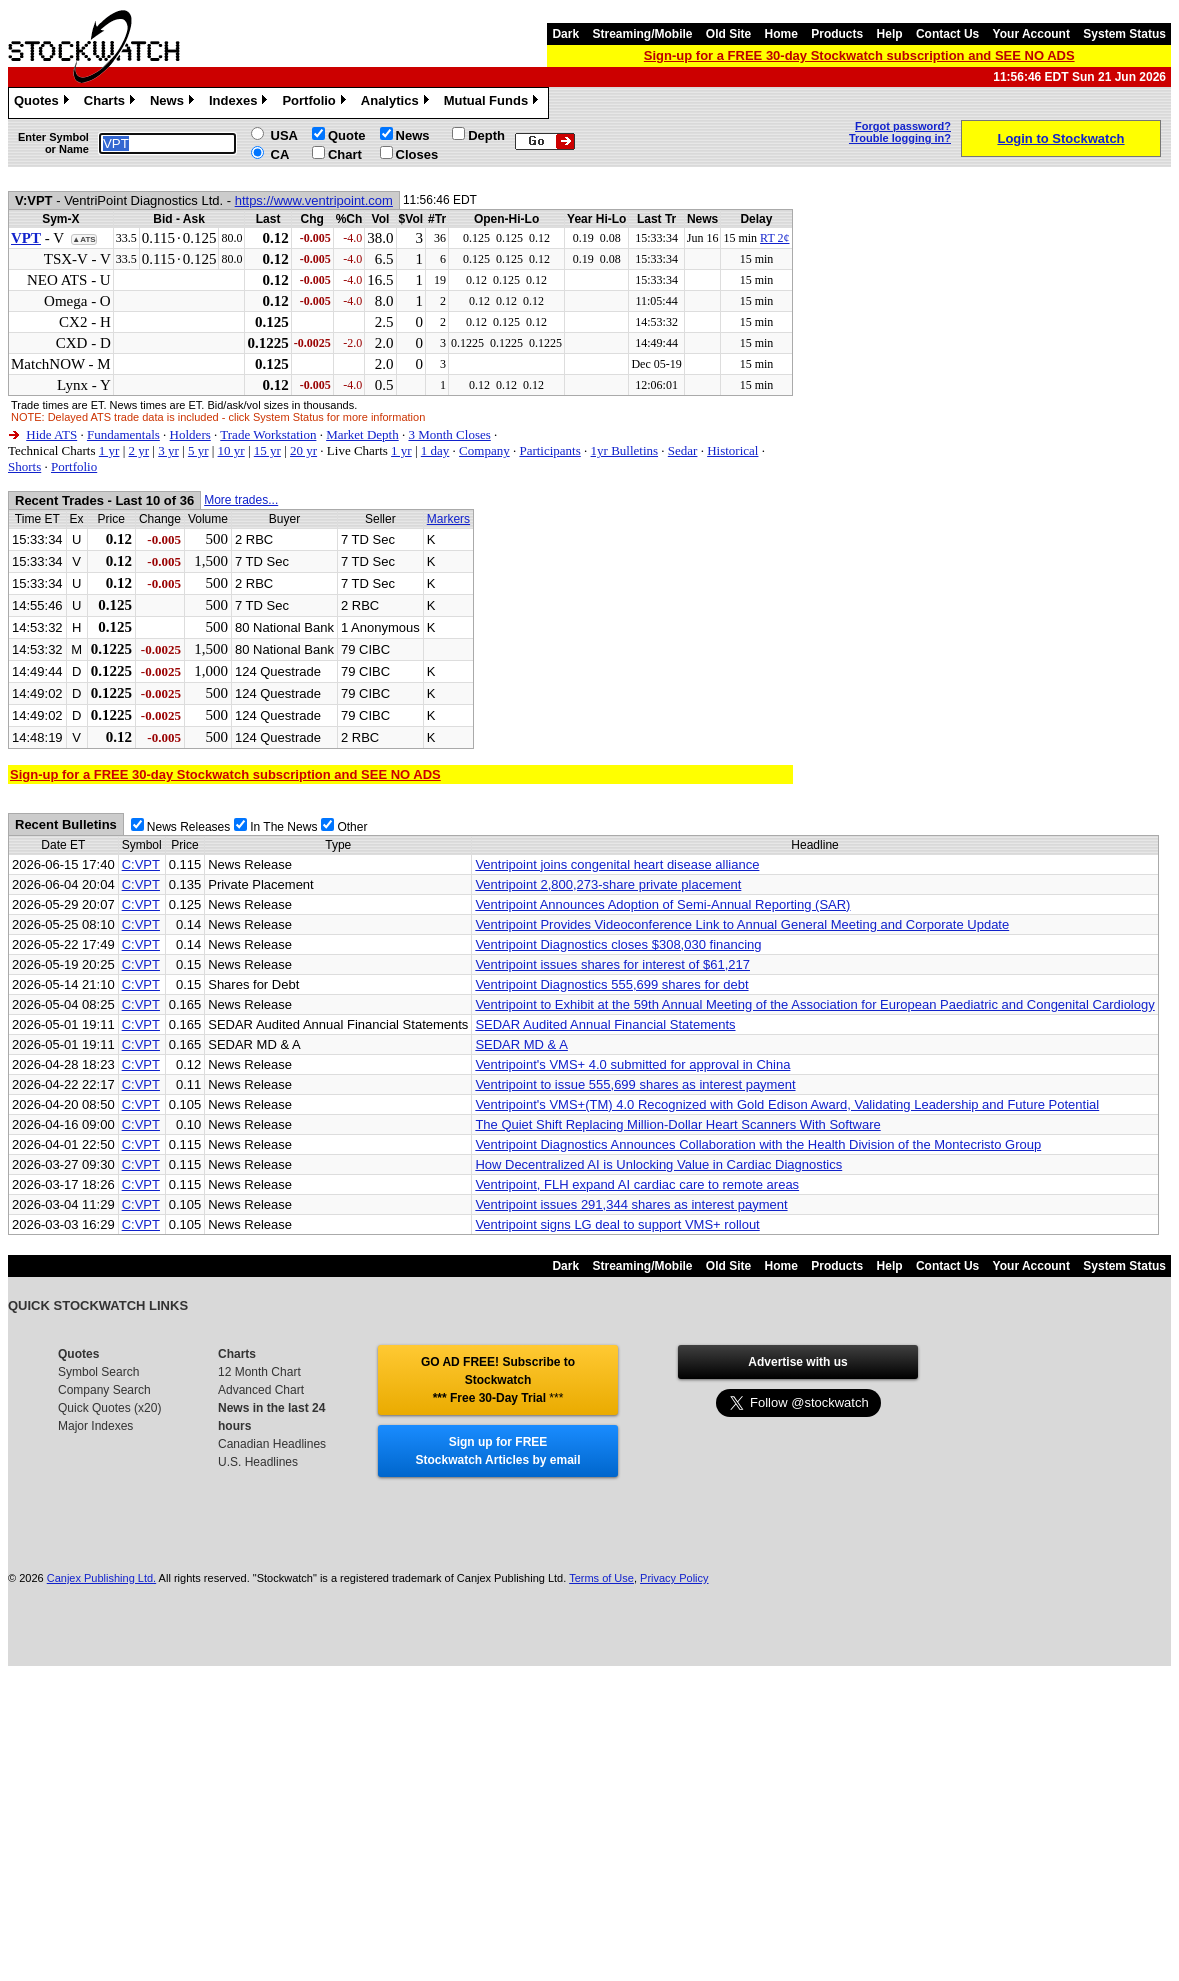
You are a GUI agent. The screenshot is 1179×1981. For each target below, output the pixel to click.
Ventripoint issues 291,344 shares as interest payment (631, 1204)
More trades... (241, 500)
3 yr (168, 450)
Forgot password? (903, 126)
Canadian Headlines (272, 1444)
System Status (1124, 34)
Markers (448, 519)
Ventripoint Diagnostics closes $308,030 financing (618, 944)
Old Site (728, 34)
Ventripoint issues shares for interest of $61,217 (612, 964)
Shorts (24, 466)
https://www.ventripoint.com (314, 200)
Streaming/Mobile (642, 34)
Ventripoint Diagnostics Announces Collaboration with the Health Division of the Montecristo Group (758, 1144)
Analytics (397, 103)
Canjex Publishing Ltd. (101, 1578)
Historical (732, 450)
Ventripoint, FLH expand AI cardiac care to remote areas (637, 1184)
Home (781, 34)
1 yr (109, 450)
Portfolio (316, 103)
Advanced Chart (261, 1390)
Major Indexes (95, 1426)
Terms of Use (601, 1578)
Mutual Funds (494, 103)
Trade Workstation (268, 434)
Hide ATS (51, 434)
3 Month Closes (449, 434)
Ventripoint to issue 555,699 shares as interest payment (635, 1084)
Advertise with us (797, 1362)
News (174, 103)
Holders (190, 434)
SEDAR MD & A (521, 1044)
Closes (417, 154)
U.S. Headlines (258, 1462)
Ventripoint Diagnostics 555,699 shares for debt (611, 984)
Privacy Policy (674, 1578)
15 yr (267, 450)
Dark (565, 34)
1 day (435, 450)
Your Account (1031, 34)
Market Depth (362, 434)
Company (484, 450)
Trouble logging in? (900, 138)
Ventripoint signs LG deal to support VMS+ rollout (617, 1224)
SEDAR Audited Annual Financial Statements (605, 1024)
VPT (26, 238)
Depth (486, 135)
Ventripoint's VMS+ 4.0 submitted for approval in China (632, 1064)
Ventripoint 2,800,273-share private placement (608, 884)
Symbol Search (98, 1372)
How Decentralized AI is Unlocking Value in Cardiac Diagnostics (658, 1164)
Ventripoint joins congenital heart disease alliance (617, 864)
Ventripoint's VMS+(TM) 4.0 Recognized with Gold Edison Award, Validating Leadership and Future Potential (787, 1104)
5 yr (198, 450)
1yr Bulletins (625, 450)
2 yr (138, 450)
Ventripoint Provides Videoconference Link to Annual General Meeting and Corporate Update (742, 924)
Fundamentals (123, 434)
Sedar (683, 450)
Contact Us (947, 34)
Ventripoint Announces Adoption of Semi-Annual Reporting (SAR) (662, 904)
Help (890, 34)
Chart (345, 154)
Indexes (240, 103)
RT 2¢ (774, 238)
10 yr (231, 450)
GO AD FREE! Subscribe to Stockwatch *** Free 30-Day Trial (498, 1380)
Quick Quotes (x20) (109, 1408)
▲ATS (83, 239)
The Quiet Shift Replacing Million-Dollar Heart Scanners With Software (677, 1124)
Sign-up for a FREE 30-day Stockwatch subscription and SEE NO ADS (859, 55)
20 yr (303, 450)
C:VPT (141, 864)
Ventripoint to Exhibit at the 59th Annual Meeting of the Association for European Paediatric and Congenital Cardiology (814, 1004)
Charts (112, 103)
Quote (347, 135)
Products (837, 34)
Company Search (104, 1390)
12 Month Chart (259, 1372)
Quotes (44, 103)
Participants (549, 450)
